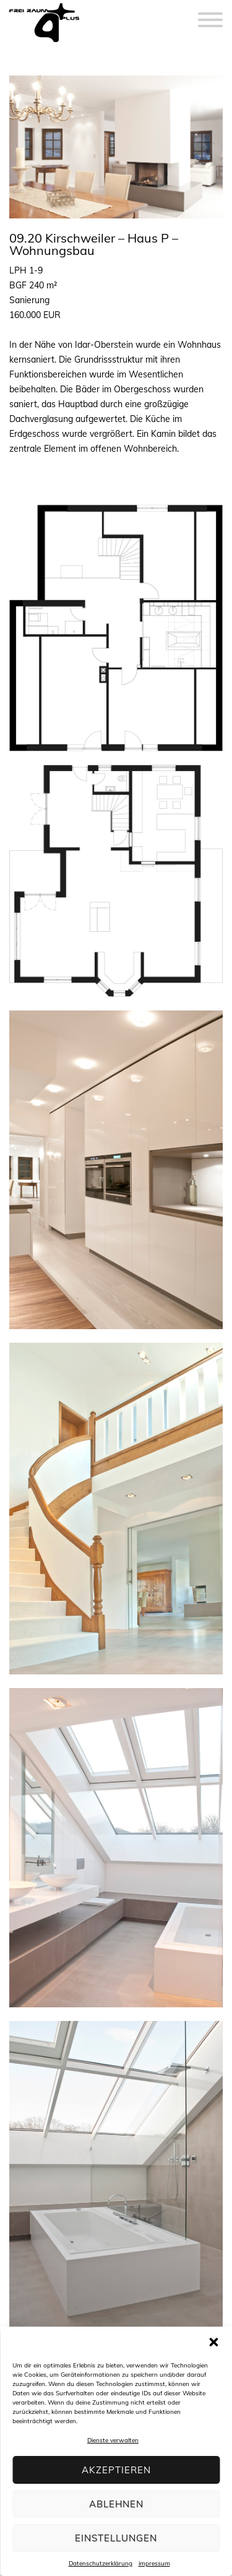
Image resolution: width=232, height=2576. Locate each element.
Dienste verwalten (113, 2440)
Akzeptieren (116, 2470)
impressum (154, 2563)
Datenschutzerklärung (100, 2563)
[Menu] (210, 12)
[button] (213, 2342)
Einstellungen (116, 2538)
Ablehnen (116, 2504)
